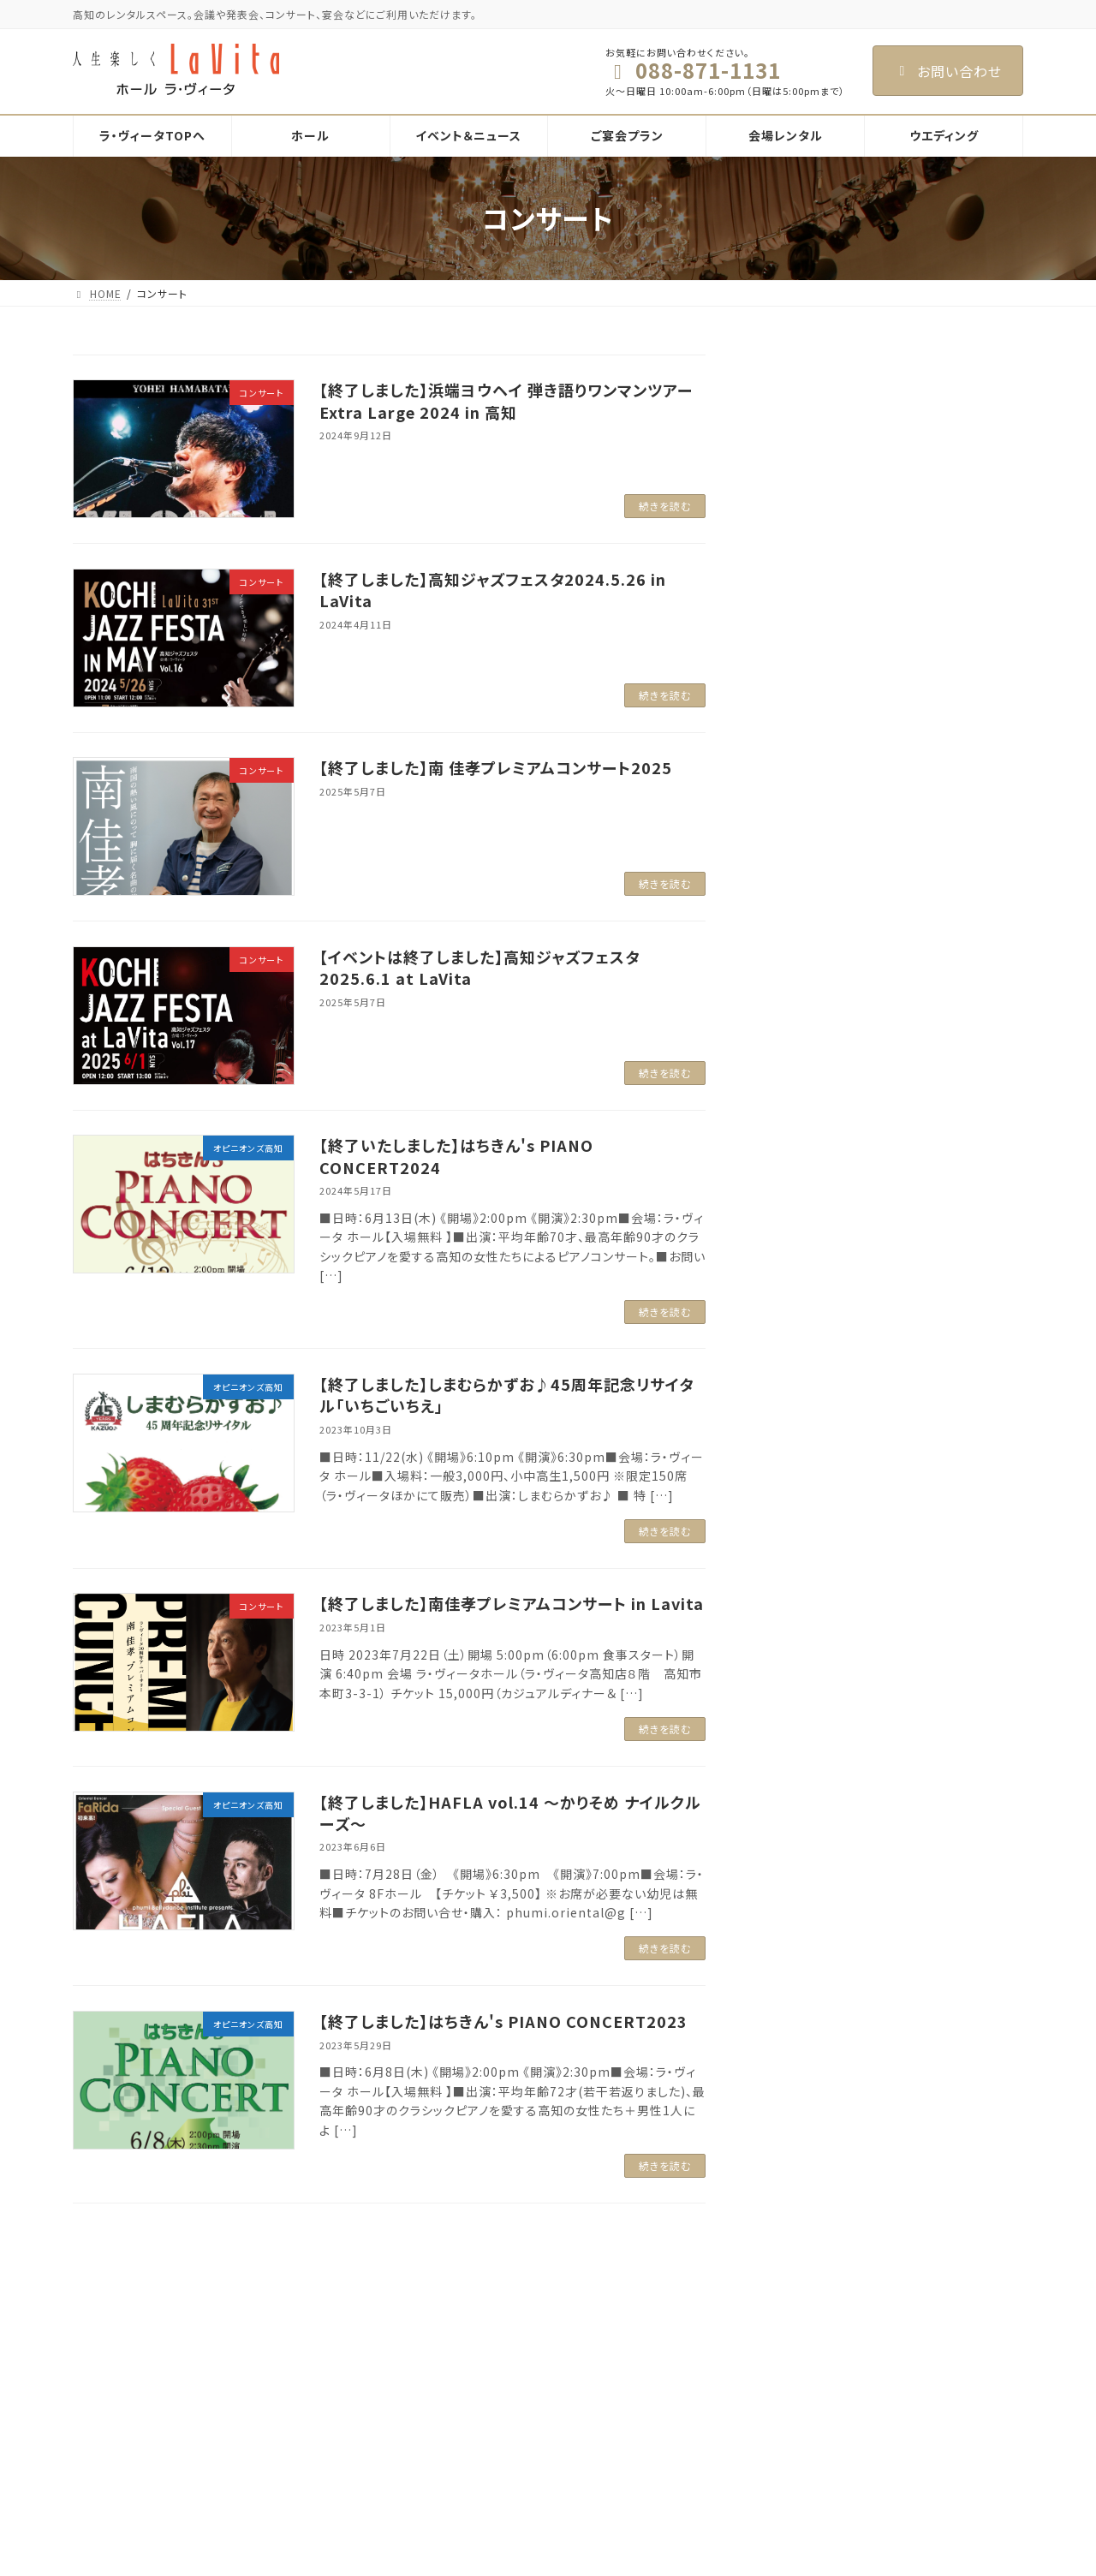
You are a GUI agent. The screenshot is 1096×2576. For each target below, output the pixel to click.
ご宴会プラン (439, 2431)
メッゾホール (449, 2520)
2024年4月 (803, 1043)
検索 (979, 370)
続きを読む (665, 505)
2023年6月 (803, 1182)
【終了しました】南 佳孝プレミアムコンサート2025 (495, 767)
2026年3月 (803, 730)
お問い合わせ (948, 71)
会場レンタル (439, 2461)
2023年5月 (803, 1216)
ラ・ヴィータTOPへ (452, 2341)
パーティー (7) (811, 601)
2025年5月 (803, 799)
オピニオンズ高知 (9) (830, 531)
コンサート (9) (811, 566)
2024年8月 (803, 973)
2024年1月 (803, 1078)
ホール (424, 2371)
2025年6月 (803, 765)
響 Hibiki (442, 2550)
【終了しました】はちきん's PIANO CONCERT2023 (503, 2021)
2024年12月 (807, 869)
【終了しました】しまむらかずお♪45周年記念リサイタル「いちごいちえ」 (506, 1394)
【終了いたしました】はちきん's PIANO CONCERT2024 (456, 1156)
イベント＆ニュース (453, 2401)
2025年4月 (803, 835)
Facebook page (873, 2361)
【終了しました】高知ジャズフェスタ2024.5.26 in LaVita (492, 589)
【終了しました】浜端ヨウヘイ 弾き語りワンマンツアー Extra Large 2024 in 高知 (506, 400)
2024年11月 (807, 904)
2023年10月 (807, 1112)
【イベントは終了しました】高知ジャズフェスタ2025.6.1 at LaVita (479, 967)
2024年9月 (803, 939)
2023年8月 (803, 1147)
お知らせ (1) (806, 496)
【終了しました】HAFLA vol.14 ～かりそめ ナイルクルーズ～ (510, 1812)
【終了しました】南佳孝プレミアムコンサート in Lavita (511, 1603)
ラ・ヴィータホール (462, 2490)
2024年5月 (803, 1008)
